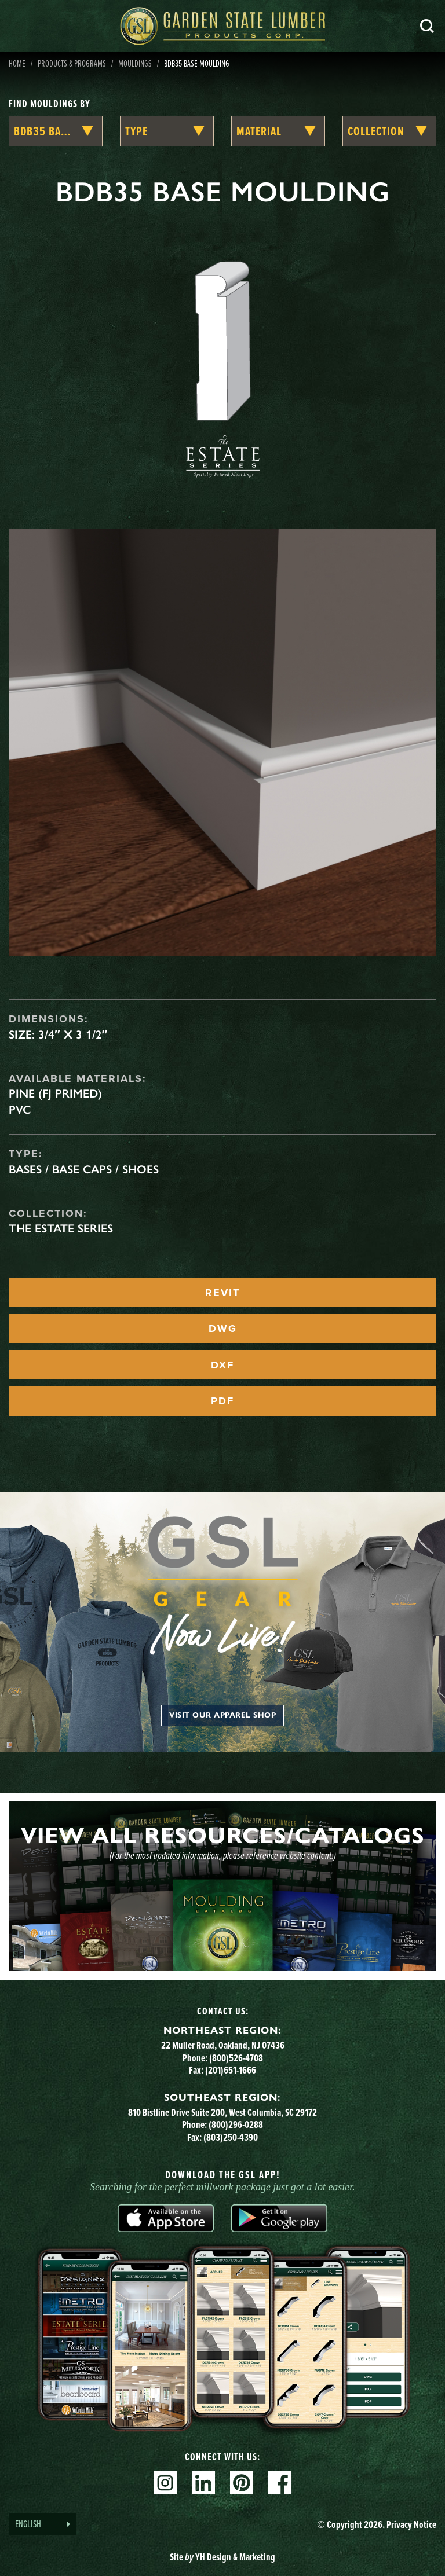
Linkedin (203, 2482)
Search (427, 26)
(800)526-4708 (236, 2057)
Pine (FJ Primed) (55, 1093)
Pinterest (241, 2482)
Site (222, 2556)
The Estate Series (61, 1228)
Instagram (165, 2482)
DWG (223, 1328)
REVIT (222, 1292)
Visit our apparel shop (222, 1715)
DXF (222, 1365)
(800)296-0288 (236, 2124)
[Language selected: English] (42, 2524)
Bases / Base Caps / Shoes (84, 1169)
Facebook (279, 2482)
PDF (222, 1400)
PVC (20, 1110)
